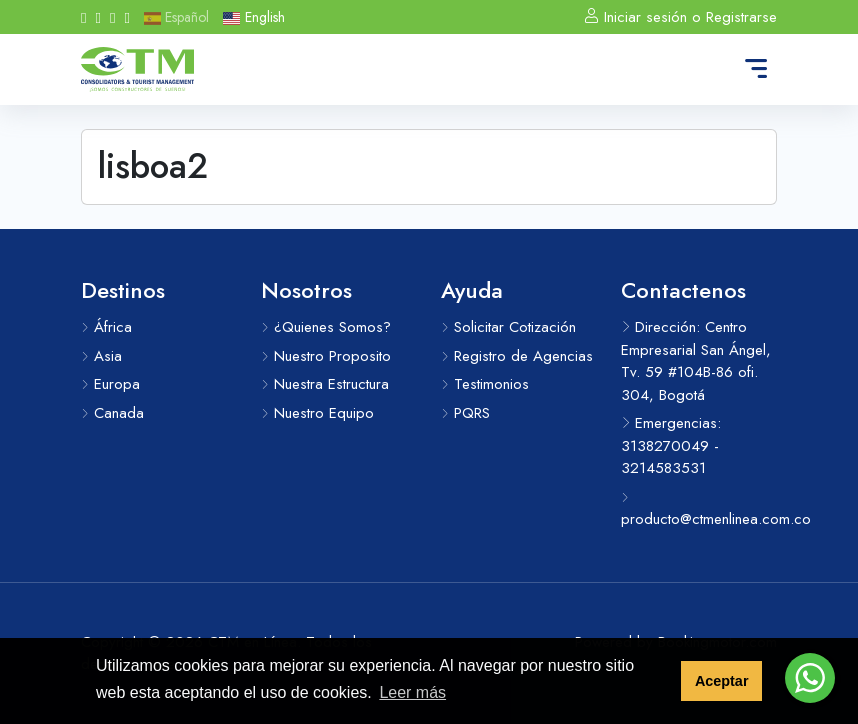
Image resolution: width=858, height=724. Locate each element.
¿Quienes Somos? (326, 327)
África (106, 327)
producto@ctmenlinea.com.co (699, 511)
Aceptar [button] (722, 681)
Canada (112, 413)
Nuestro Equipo (317, 413)
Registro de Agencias (517, 356)
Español (176, 17)
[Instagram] (97, 17)
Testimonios (485, 384)
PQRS (465, 413)
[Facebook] (83, 17)
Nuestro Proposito (326, 356)
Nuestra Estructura (325, 384)
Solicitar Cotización (508, 327)
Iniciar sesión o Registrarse (680, 17)
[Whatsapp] (112, 17)
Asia (101, 356)
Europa (110, 384)
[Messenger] (126, 17)
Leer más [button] (412, 692)
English (253, 17)
